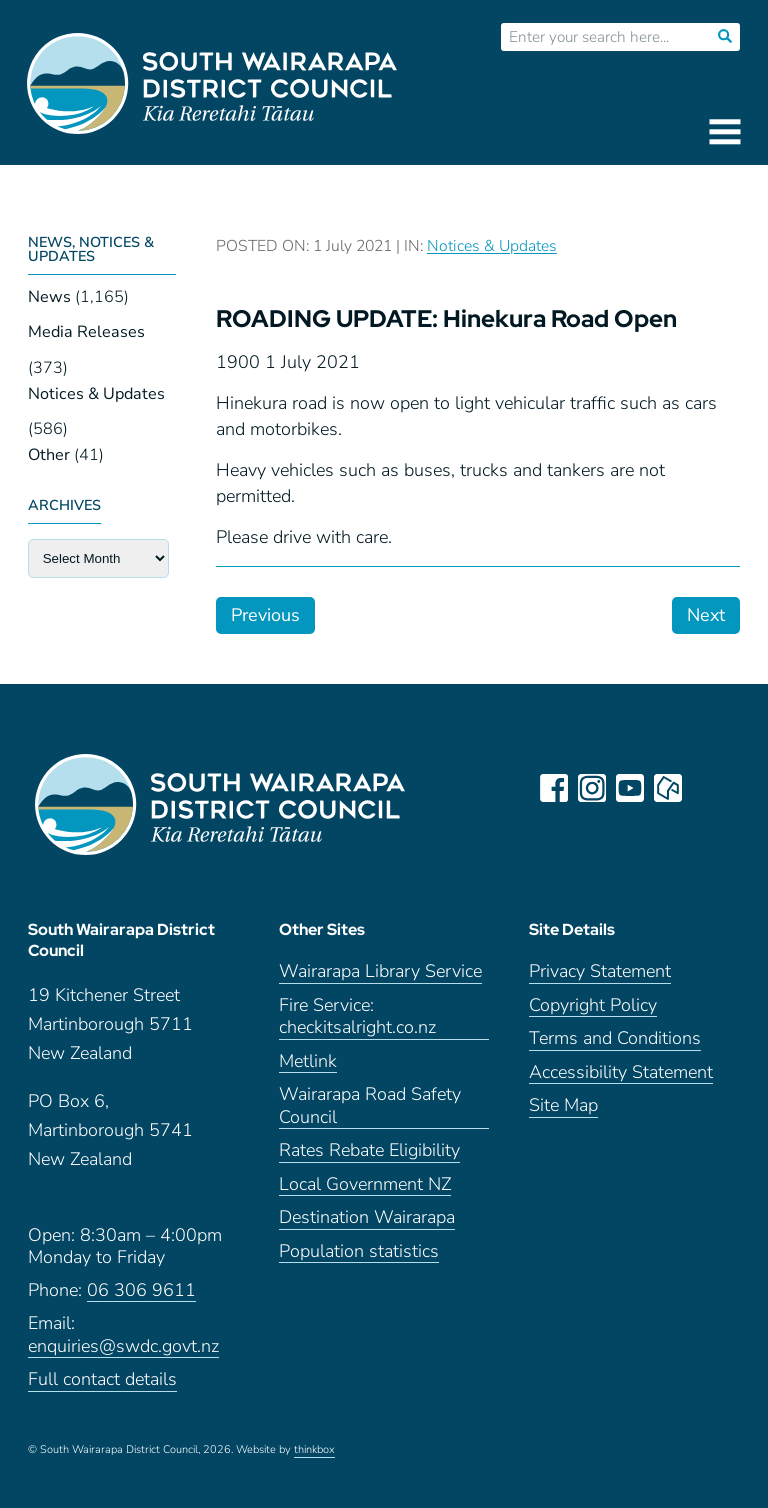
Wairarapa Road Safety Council (370, 1106)
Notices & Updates (96, 394)
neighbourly (668, 788)
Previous (265, 615)
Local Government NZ (365, 1184)
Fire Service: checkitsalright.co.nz (357, 1017)
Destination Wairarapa (367, 1217)
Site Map (563, 1105)
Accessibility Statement (621, 1072)
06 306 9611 (141, 1290)
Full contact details (102, 1379)
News (49, 297)
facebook (554, 788)
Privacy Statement (600, 971)
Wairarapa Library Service (380, 971)
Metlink (308, 1061)
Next (706, 615)
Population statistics (359, 1251)
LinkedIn (706, 788)
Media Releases (86, 332)
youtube (630, 788)
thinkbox (314, 1450)
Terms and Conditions (615, 1038)
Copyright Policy (593, 1005)
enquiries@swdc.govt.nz (123, 1346)
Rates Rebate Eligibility (369, 1150)
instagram (592, 788)
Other (49, 455)
